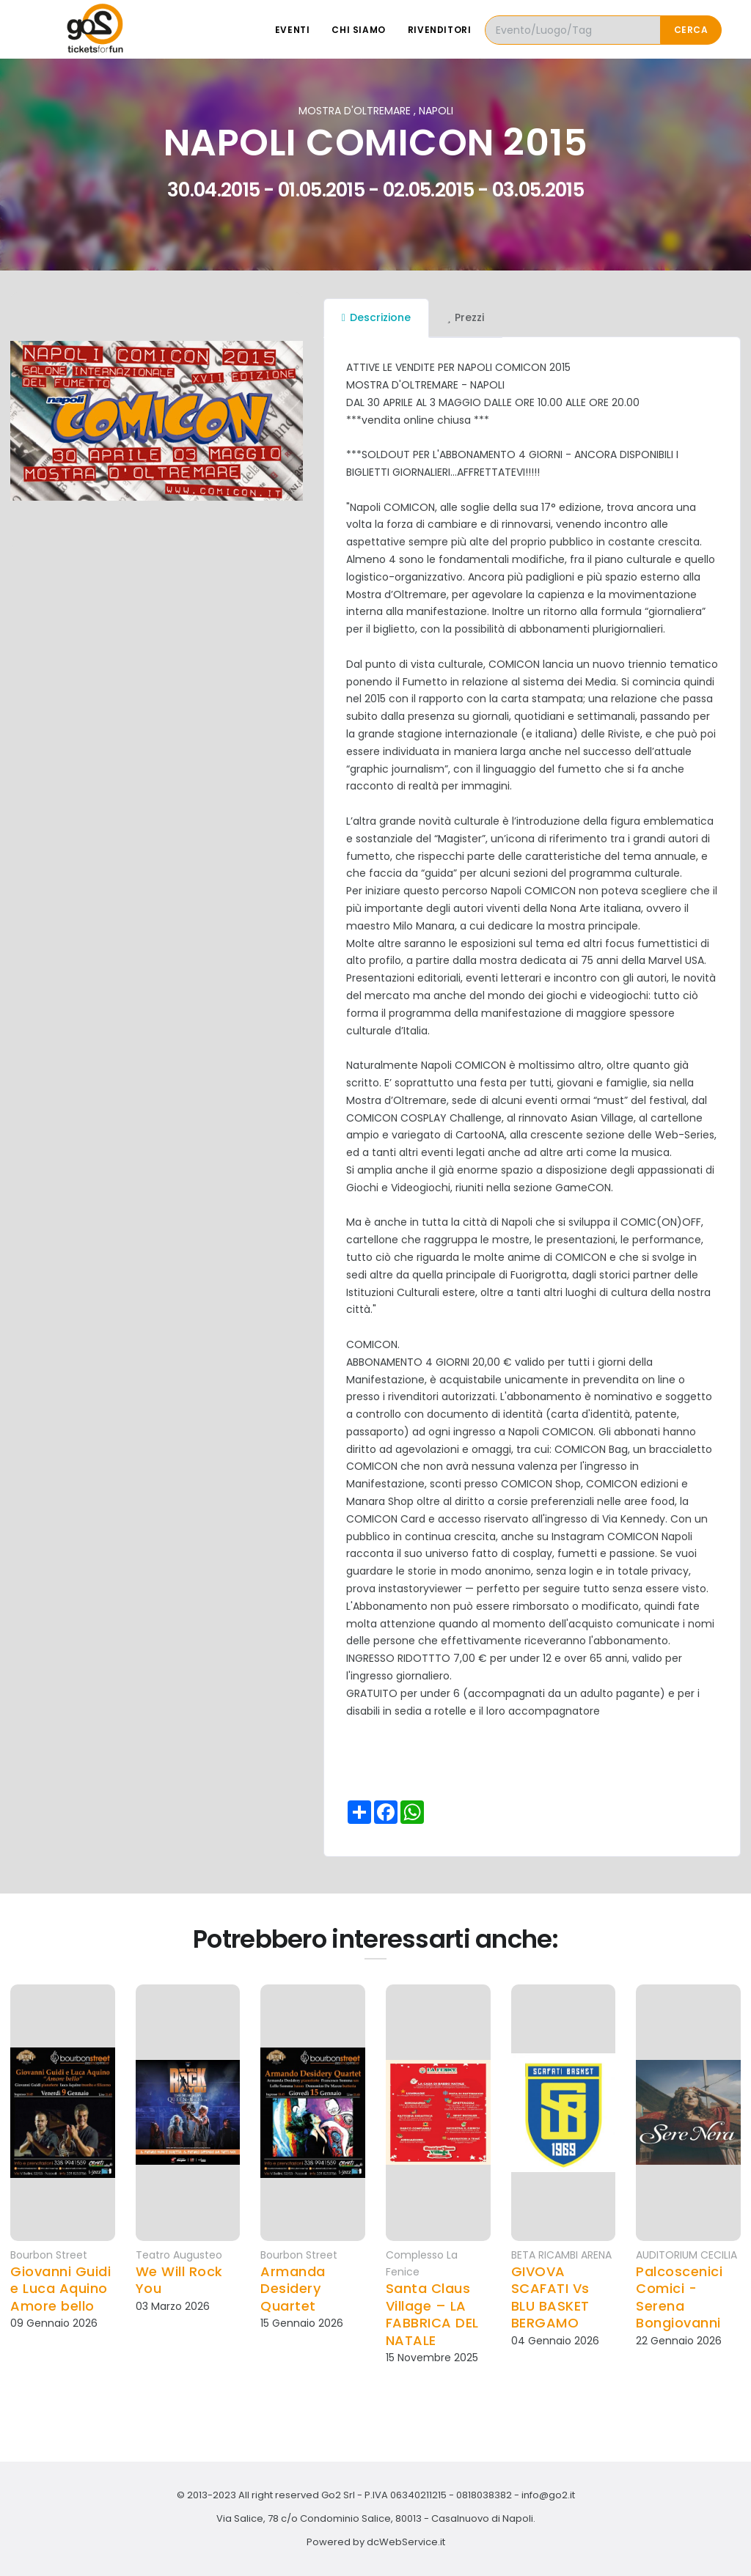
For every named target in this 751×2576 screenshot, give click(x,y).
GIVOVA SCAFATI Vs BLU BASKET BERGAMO (550, 2297)
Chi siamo (358, 29)
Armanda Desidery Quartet (293, 2288)
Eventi (292, 29)
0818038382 (484, 2495)
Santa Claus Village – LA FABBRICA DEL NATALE (432, 2314)
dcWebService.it (406, 2542)
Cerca (691, 29)
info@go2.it (548, 2495)
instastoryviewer (420, 1588)
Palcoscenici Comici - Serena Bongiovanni (679, 2297)
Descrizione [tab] (376, 317)
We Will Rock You (179, 2280)
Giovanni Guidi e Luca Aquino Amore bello (60, 2288)
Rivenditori (440, 29)
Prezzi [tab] (466, 317)
